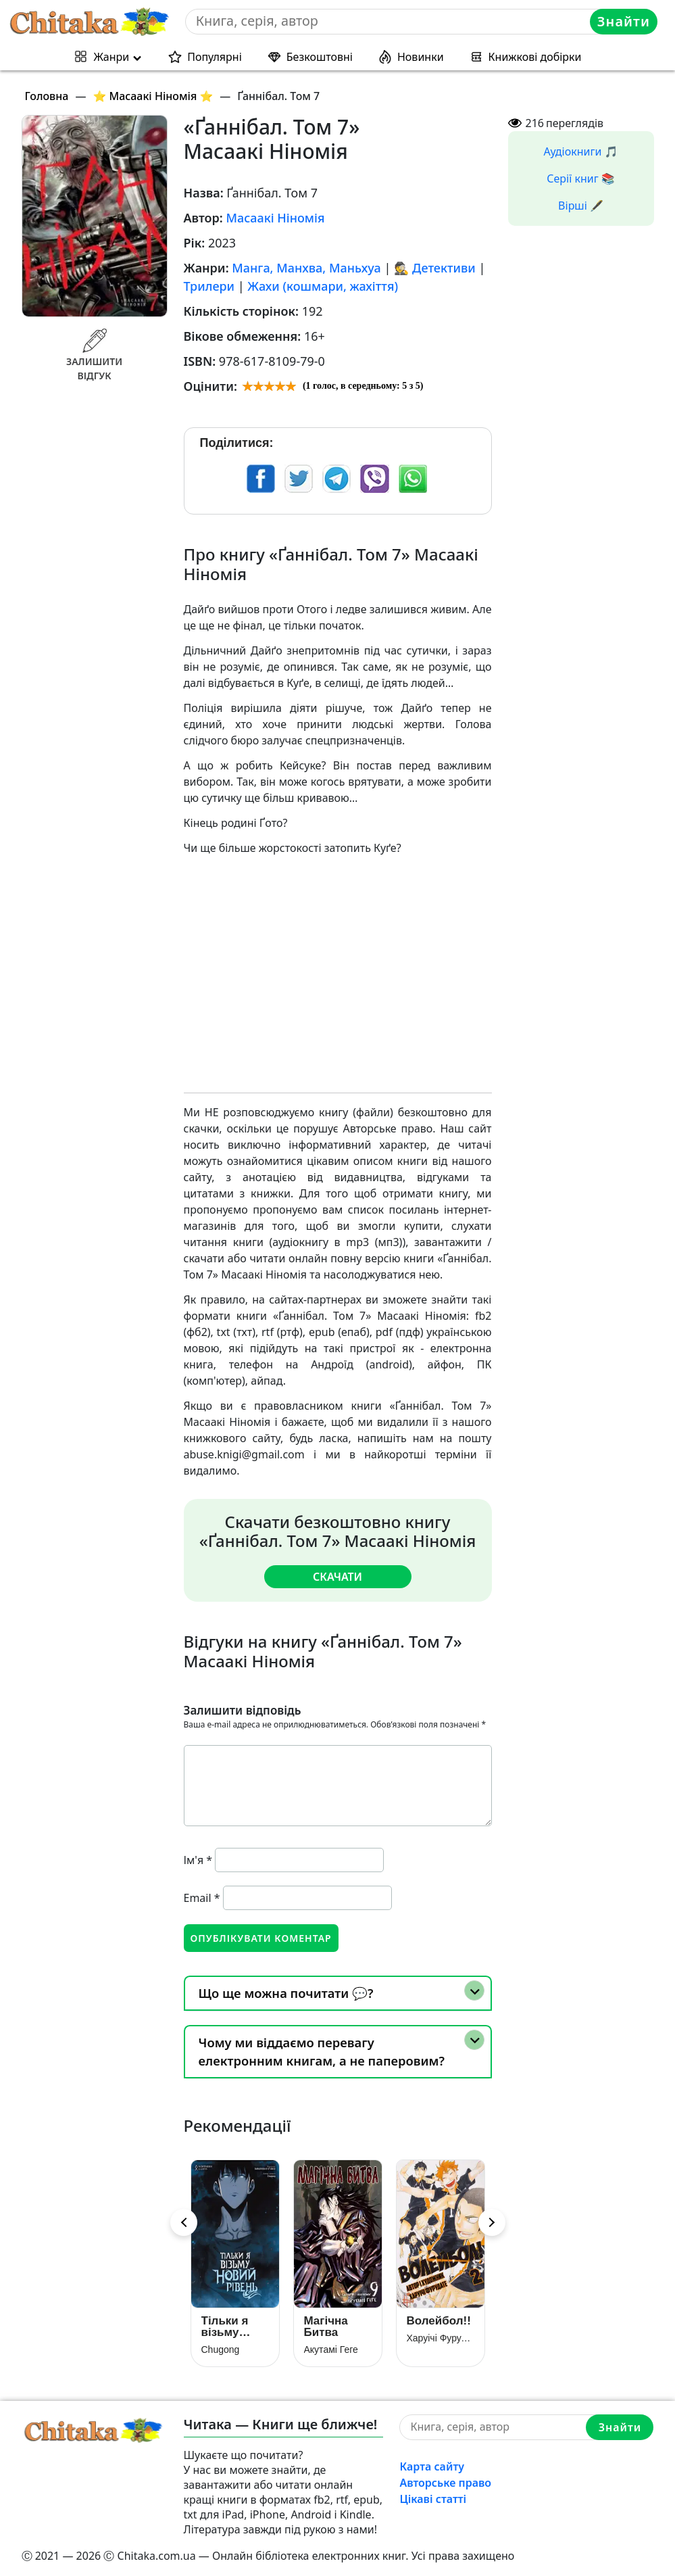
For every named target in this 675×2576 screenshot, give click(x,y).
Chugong (220, 2348)
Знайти (624, 21)
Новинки (420, 56)
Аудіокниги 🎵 (581, 151)
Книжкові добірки (535, 56)
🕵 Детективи (435, 268)
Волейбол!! (439, 2320)
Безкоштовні (319, 56)
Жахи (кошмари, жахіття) (322, 286)
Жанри (111, 56)
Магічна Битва (326, 2325)
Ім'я (198, 1859)
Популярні (214, 56)
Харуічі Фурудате (440, 2337)
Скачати (337, 1576)
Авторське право (445, 2482)
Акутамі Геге (331, 2348)
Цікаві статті (432, 2498)
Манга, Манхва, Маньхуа (306, 268)
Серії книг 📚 (581, 178)
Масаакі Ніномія (275, 218)
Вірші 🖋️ (580, 205)
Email (202, 1897)
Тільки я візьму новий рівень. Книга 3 (225, 2325)
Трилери (209, 286)
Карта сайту (431, 2465)
